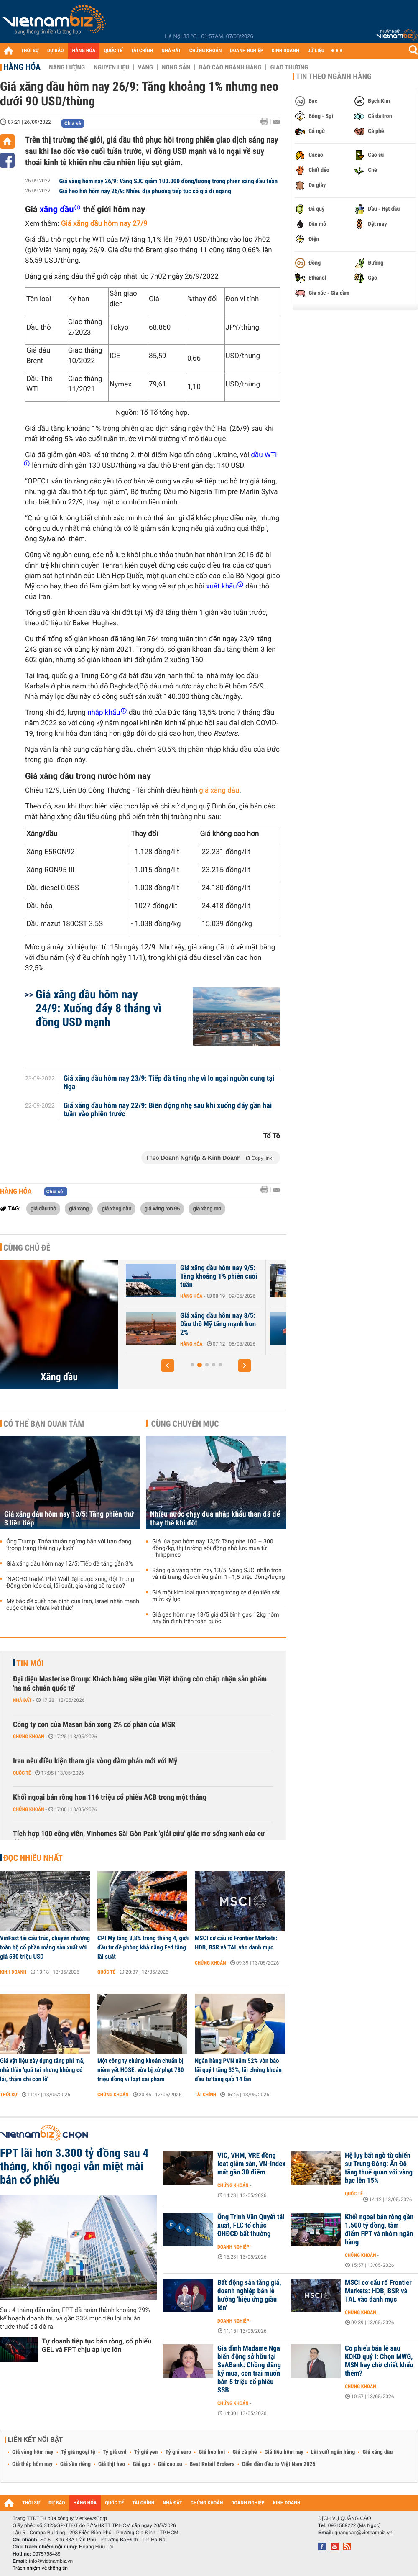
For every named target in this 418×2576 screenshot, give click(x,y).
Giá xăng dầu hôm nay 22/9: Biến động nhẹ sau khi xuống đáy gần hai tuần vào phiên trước (168, 1110)
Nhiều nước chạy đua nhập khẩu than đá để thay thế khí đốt (215, 1518)
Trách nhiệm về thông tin (40, 2568)
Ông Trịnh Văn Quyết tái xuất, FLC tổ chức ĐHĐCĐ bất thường (250, 2225)
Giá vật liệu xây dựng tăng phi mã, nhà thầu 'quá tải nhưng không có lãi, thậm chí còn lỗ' (42, 2070)
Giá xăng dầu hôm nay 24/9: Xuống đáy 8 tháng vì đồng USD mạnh (98, 1008)
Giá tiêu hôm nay (284, 2452)
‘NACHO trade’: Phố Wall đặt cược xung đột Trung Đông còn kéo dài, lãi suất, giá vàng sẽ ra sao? (70, 1582)
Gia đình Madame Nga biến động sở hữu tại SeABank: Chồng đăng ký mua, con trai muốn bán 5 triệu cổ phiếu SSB (249, 2369)
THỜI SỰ (30, 51)
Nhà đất (22, 1700)
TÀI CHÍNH (142, 51)
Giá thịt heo (111, 2464)
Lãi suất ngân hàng (333, 2452)
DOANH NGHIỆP (246, 51)
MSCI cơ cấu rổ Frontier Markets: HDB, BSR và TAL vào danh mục (236, 1942)
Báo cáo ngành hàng (230, 67)
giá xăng (79, 1208)
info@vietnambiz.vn (51, 2561)
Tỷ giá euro (178, 2452)
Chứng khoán (28, 1737)
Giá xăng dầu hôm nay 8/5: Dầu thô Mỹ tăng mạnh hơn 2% (309, 1324)
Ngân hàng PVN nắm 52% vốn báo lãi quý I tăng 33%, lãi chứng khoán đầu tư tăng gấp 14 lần (238, 2070)
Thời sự (8, 2095)
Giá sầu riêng (75, 2464)
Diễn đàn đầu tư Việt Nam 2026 (278, 2464)
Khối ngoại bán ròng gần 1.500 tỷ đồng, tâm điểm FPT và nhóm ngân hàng (379, 2229)
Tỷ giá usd (115, 2452)
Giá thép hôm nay (32, 2464)
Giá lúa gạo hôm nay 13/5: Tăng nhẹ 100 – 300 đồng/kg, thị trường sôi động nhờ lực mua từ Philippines (212, 1548)
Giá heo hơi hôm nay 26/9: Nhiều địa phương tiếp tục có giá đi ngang (145, 191)
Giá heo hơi (212, 2452)
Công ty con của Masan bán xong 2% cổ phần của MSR (94, 1724)
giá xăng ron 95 (162, 1208)
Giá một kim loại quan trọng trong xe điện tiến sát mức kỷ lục (216, 1596)
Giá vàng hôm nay (33, 2452)
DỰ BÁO (55, 51)
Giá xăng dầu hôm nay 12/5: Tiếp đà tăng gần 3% (166, 1272)
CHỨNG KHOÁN (205, 51)
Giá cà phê (244, 2452)
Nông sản (176, 67)
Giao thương (289, 67)
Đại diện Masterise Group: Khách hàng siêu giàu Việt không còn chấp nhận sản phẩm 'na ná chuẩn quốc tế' (140, 1684)
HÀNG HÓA (84, 51)
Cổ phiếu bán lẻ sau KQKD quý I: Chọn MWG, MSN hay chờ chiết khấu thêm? (379, 2361)
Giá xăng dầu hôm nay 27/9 (104, 224)
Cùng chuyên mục (185, 1424)
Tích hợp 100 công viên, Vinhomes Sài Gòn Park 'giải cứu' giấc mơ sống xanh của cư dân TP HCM (139, 1838)
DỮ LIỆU (316, 51)
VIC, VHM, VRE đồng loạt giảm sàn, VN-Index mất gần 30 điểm (251, 2164)
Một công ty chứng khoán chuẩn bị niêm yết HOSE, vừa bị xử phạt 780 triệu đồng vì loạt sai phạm (140, 2070)
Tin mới (30, 1663)
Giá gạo (141, 2464)
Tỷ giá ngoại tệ (78, 2452)
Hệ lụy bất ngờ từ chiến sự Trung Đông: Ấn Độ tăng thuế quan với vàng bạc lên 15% (379, 2168)
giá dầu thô (43, 1208)
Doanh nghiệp (233, 2247)
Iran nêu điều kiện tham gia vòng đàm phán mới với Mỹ (95, 1761)
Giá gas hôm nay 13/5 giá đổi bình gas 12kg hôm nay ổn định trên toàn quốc (215, 1618)
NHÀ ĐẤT (171, 51)
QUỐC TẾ (113, 51)
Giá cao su (170, 2464)
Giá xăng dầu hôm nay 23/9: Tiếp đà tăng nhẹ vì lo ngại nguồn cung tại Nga (169, 1082)
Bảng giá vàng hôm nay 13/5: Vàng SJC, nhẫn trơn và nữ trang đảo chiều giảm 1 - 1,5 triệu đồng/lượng (218, 1574)
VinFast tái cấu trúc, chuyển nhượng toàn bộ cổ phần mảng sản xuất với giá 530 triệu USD (45, 1947)
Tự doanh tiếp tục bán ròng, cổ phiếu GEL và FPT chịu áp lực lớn (96, 2345)
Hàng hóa (22, 67)
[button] (167, 1365)
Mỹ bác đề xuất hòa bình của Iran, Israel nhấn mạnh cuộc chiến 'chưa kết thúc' (72, 1605)
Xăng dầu (59, 1377)
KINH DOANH (285, 51)
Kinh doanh (13, 1972)
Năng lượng (67, 67)
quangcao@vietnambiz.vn (363, 2532)
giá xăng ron (207, 1208)
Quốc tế (22, 1773)
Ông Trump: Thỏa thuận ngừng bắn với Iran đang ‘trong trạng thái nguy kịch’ (68, 1545)
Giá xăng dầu (377, 2452)
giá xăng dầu (219, 790)
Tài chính (205, 2095)
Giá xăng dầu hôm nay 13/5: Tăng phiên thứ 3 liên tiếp (69, 1518)
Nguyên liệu (111, 67)
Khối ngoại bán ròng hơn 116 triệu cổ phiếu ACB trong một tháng (109, 1797)
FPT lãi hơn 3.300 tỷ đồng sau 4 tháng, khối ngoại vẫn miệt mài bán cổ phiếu (74, 2166)
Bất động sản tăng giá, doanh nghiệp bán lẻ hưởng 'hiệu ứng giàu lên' (249, 2295)
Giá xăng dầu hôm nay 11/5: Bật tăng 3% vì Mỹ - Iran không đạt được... (166, 1324)
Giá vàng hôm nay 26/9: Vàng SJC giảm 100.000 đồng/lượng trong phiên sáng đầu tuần (168, 181)
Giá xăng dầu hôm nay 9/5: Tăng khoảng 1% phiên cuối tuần (309, 1276)
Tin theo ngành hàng (334, 76)
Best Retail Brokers (212, 2464)
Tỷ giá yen (146, 2452)
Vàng (145, 67)
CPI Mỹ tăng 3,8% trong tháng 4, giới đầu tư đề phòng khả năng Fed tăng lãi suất (143, 1947)
